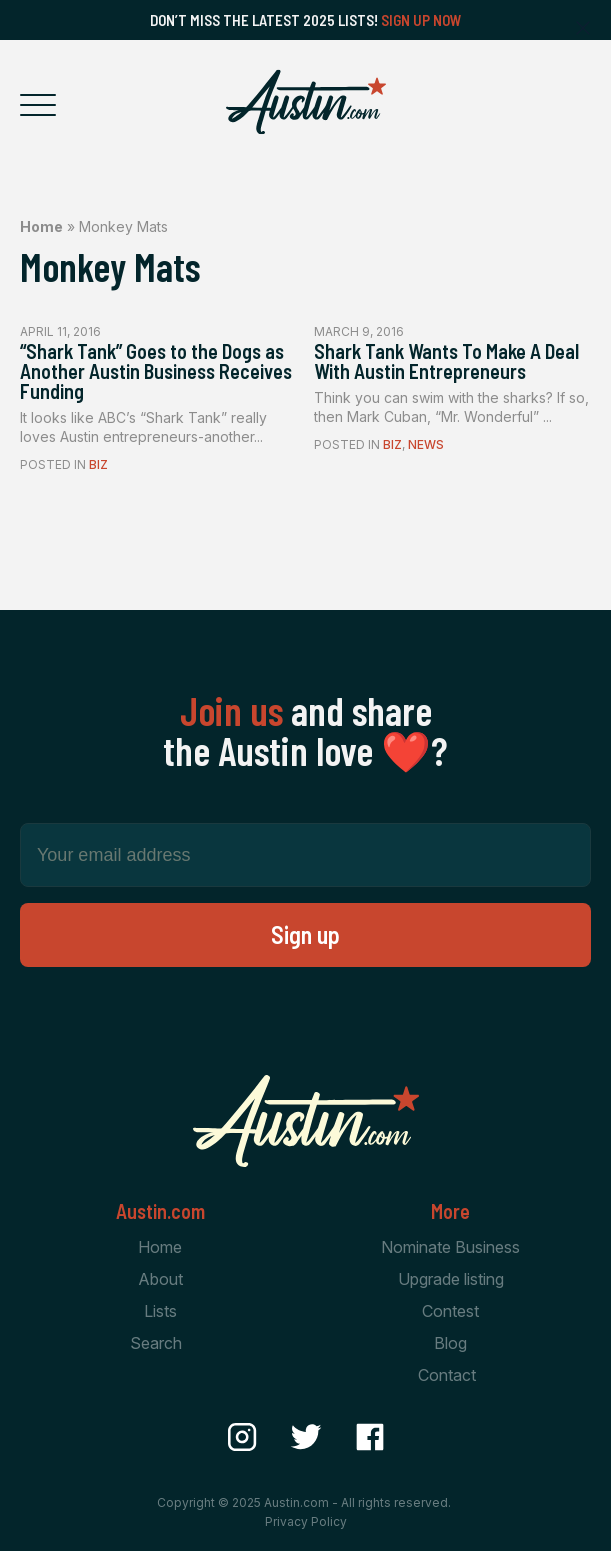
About (160, 1279)
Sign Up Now (421, 20)
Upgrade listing (451, 1279)
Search (156, 1343)
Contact (447, 1375)
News (426, 444)
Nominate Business (450, 1247)
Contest (450, 1311)
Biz (98, 464)
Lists (160, 1311)
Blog (450, 1343)
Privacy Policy (306, 1521)
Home (41, 226)
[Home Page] (306, 102)
